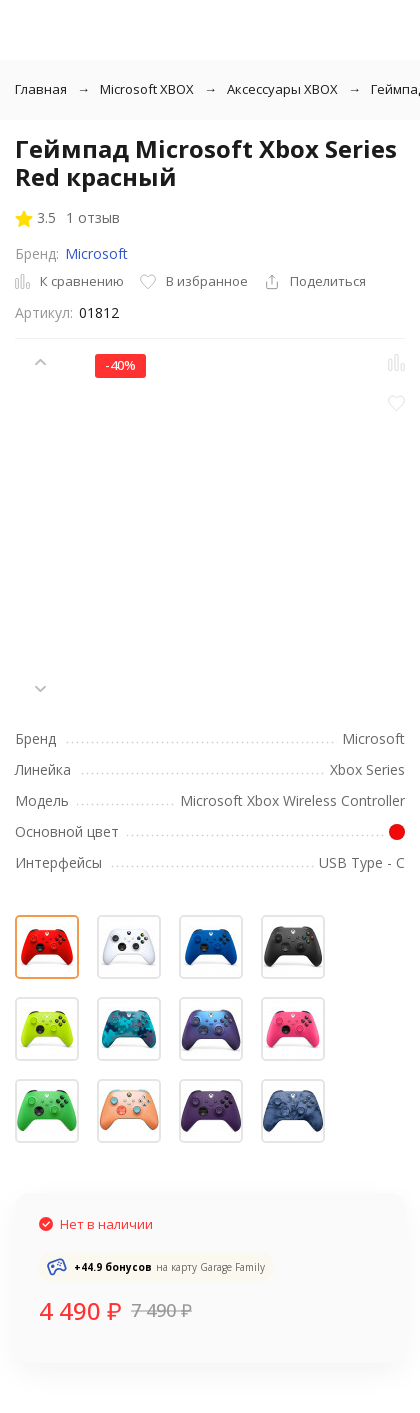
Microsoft (96, 253)
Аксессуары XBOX (282, 89)
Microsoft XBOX (147, 89)
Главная (41, 89)
